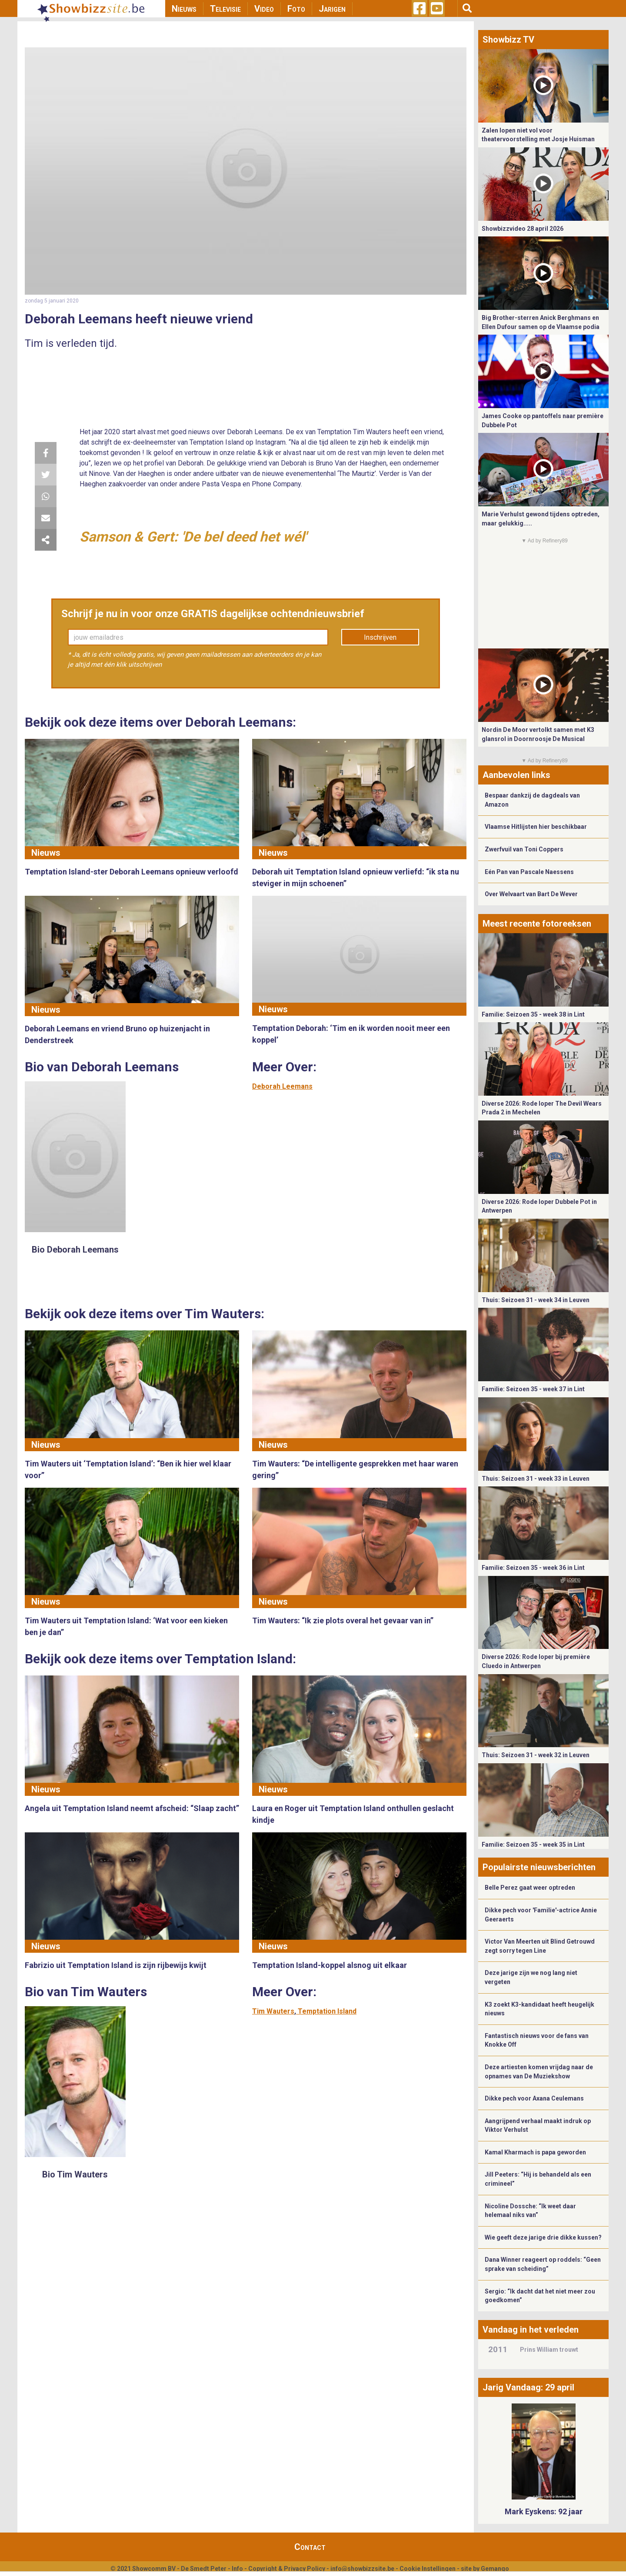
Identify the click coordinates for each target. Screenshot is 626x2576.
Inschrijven (380, 637)
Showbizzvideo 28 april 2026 (522, 228)
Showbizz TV (508, 39)
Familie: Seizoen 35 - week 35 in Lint (533, 1844)
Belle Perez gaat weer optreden (530, 1887)
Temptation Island (327, 2011)
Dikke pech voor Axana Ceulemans (534, 2098)
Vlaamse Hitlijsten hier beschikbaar (536, 826)
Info (237, 2568)
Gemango (495, 2568)
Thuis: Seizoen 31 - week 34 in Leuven (535, 1299)
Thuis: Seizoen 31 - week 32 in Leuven (535, 1755)
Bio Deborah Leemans (75, 1249)
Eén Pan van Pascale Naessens (529, 871)
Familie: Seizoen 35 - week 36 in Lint (533, 1567)
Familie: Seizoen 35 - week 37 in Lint (533, 1389)
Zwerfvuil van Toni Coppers (524, 849)
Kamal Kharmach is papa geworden (535, 2152)
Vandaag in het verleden (531, 2329)
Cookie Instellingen (428, 2568)
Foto (296, 8)
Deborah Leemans (282, 1086)
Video (264, 8)
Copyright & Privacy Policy (286, 2568)
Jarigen (332, 8)
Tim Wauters (273, 2011)
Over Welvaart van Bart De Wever (531, 894)
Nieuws (184, 8)
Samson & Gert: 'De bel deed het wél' (193, 536)
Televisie (225, 8)
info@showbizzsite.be (362, 2568)
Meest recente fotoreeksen (537, 923)
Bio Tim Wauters (75, 2174)
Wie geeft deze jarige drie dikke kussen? (543, 2237)
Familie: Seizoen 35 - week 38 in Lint (533, 1014)
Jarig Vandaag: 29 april (528, 2387)
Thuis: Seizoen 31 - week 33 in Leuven (535, 1478)
